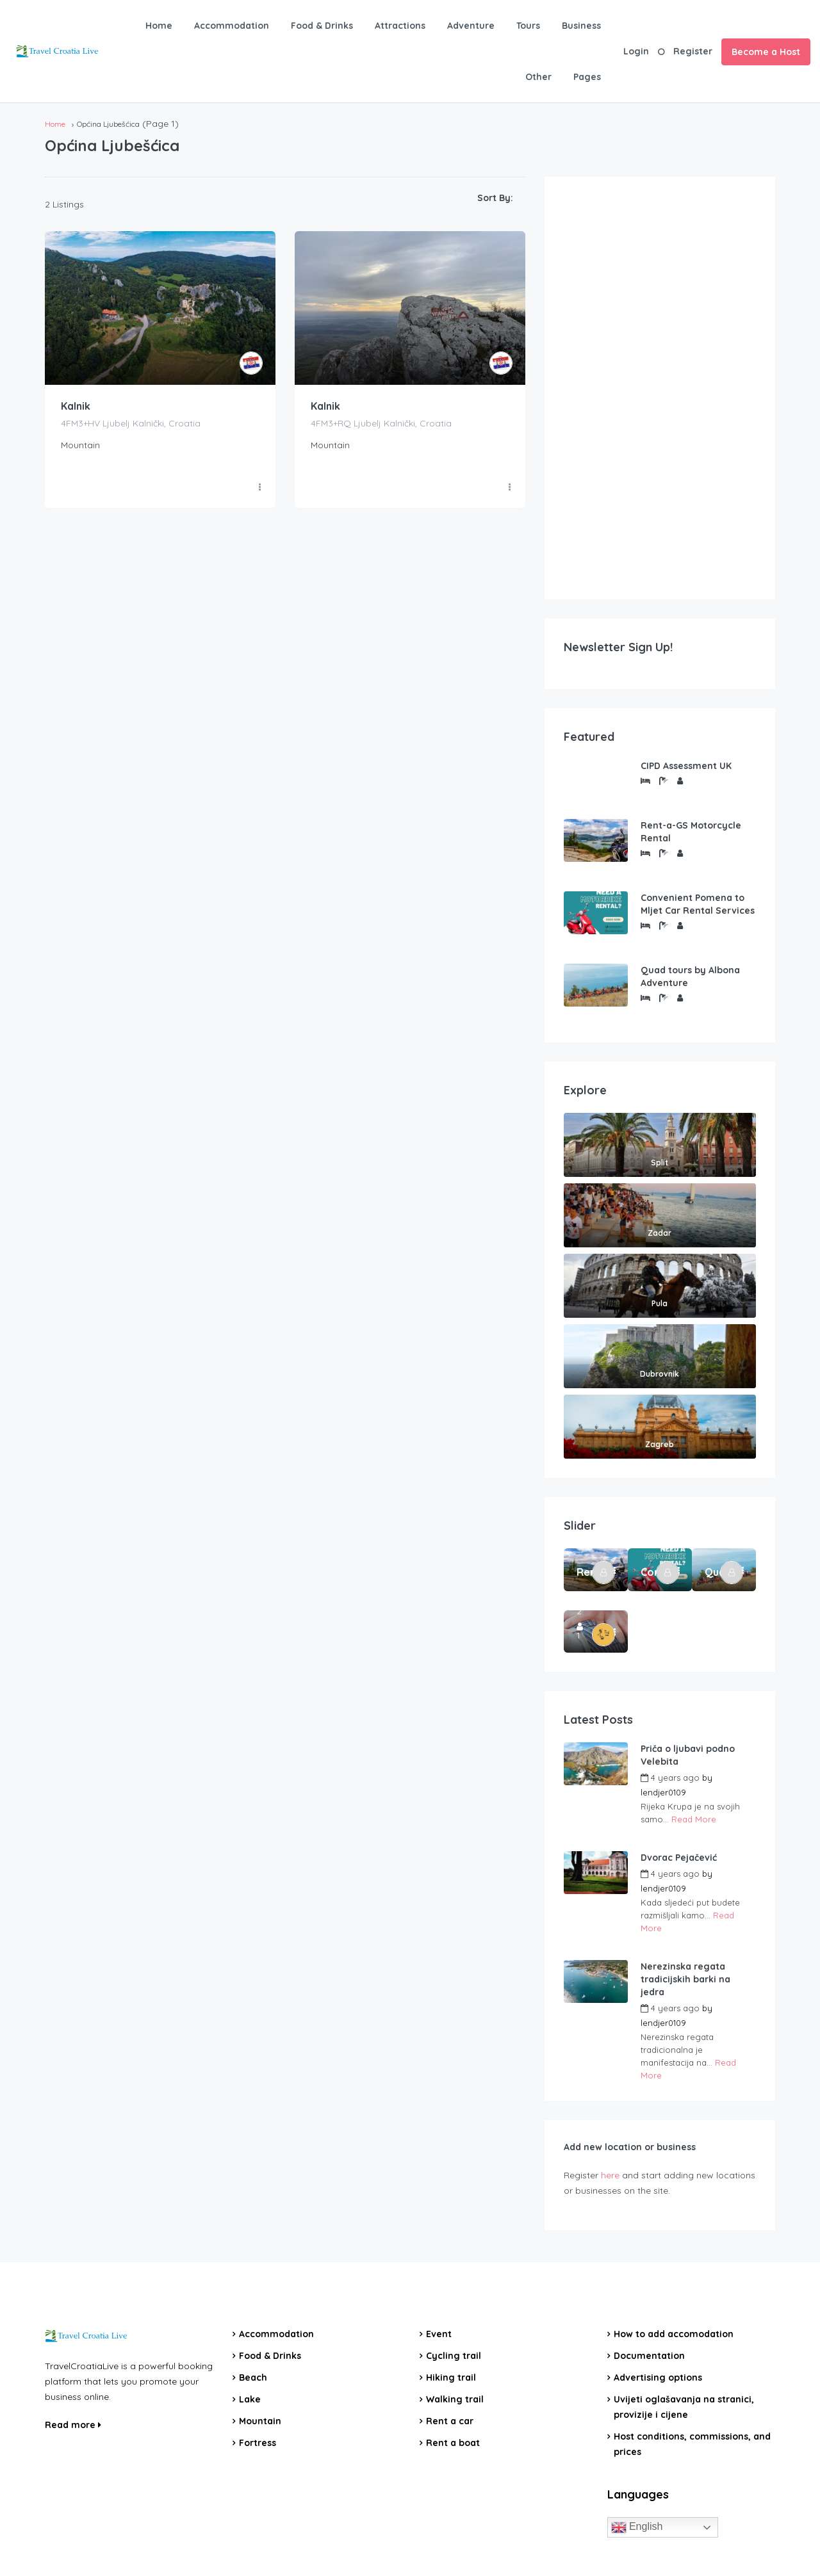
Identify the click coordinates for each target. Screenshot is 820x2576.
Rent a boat (453, 2443)
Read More (693, 1819)
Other (538, 77)
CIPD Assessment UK (686, 766)
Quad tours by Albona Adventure (690, 976)
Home (158, 25)
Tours (528, 25)
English (637, 2527)
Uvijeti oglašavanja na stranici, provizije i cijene (684, 2407)
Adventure (471, 25)
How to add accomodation (674, 2334)
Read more (73, 2425)
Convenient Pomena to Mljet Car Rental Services (698, 904)
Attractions (400, 25)
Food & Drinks (322, 25)
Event (439, 2334)
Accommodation (231, 25)
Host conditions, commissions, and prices (692, 2444)
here (610, 2175)
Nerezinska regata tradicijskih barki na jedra (685, 1979)
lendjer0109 (663, 1792)
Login (636, 51)
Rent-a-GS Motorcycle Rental (691, 832)
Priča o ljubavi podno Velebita (688, 1755)
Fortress (257, 2443)
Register (692, 51)
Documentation (649, 2355)
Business (581, 25)
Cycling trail (453, 2355)
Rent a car (449, 2421)
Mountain (260, 2421)
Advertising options (658, 2377)
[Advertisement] (660, 388)
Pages (587, 77)
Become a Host (766, 52)
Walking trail (455, 2399)
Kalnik (75, 406)
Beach (253, 2377)
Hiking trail (451, 2377)
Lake (250, 2399)
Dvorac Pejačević (679, 1857)
